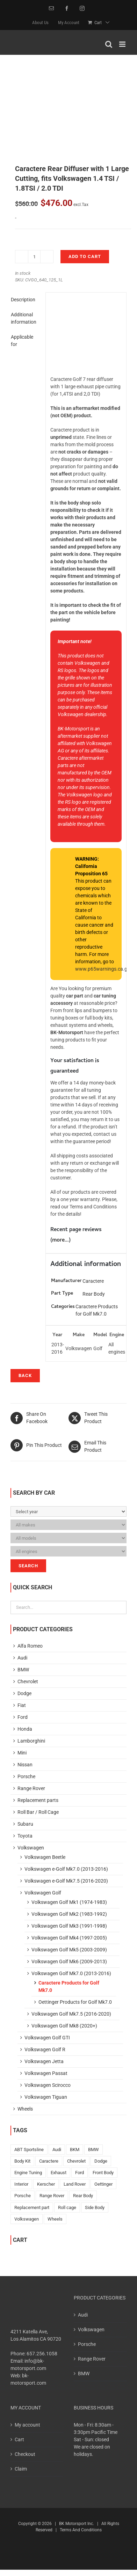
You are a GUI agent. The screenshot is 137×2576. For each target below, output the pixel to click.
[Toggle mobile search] (108, 44)
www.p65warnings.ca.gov (103, 969)
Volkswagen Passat (45, 2073)
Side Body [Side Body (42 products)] (94, 2207)
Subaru (25, 1824)
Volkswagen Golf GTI (47, 2037)
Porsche (26, 1776)
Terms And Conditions (81, 2529)
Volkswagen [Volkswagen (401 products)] (26, 2219)
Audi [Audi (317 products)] (56, 2149)
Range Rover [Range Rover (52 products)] (51, 2195)
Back (25, 1375)
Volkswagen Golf (42, 1893)
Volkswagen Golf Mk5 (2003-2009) (69, 1949)
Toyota (25, 1836)
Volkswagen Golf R (44, 2049)
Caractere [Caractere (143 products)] (48, 2161)
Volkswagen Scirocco (47, 2085)
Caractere (93, 1281)
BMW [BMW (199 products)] (93, 2149)
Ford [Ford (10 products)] (79, 2172)
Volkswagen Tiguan (45, 2097)
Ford (22, 1717)
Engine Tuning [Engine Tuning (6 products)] (28, 2172)
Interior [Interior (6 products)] (21, 2184)
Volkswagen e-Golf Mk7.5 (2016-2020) (66, 1881)
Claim (21, 2469)
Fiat (21, 1705)
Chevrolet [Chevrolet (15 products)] (76, 2161)
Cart (19, 2439)
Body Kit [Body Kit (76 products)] (22, 2161)
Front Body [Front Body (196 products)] (103, 2172)
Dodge (24, 1693)
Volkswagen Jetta (44, 2061)
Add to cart (84, 256)
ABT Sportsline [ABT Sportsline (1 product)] (29, 2149)
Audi (22, 1658)
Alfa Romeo (30, 1646)
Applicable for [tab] (22, 340)
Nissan (25, 1764)
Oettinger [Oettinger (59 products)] (103, 2184)
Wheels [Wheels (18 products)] (55, 2219)
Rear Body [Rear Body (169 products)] (83, 2195)
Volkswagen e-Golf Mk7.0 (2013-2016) (66, 1869)
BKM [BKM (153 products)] (74, 2149)
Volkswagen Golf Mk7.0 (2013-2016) (71, 1973)
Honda (24, 1729)
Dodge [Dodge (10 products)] (100, 2161)
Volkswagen (30, 1847)
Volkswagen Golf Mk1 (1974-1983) (69, 1902)
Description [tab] (23, 299)
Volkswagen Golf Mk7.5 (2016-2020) (71, 2014)
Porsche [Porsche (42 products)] (22, 2195)
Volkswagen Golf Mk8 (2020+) (64, 2026)
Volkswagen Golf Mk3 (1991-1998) (69, 1926)
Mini (22, 1753)
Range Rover (31, 1788)
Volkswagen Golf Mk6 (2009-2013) (69, 1961)
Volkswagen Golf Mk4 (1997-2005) (69, 1938)
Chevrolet (27, 1681)
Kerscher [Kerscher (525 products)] (46, 2184)
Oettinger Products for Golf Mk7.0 (75, 2002)
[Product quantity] (34, 256)
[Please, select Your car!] (68, 1511)
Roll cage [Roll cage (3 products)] (67, 2207)
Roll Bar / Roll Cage (38, 1812)
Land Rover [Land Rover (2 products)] (75, 2184)
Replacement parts (37, 1800)
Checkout (25, 2454)
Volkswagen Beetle (44, 1857)
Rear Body (93, 1294)
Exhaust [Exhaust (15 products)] (58, 2172)
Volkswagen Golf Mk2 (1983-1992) (69, 1914)
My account (27, 2425)
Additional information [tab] (23, 318)
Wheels (25, 2109)
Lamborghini (31, 1741)
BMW (23, 1669)
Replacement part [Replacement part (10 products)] (31, 2207)
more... (60, 1240)
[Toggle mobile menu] (123, 44)
